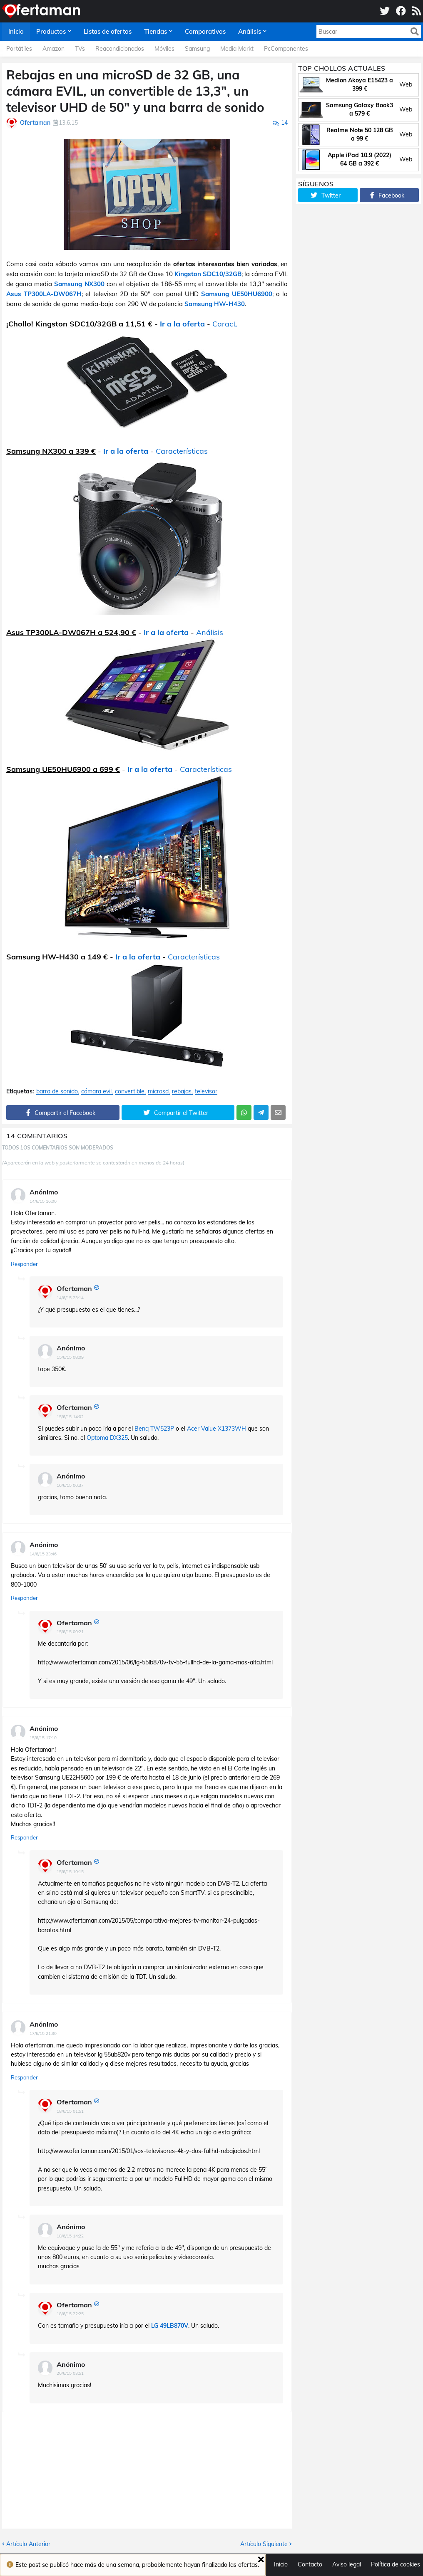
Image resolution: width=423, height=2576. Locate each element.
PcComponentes (286, 48)
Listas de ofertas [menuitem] (108, 31)
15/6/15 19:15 (70, 1871)
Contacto (310, 2564)
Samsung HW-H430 (214, 304)
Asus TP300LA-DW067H (44, 294)
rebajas (182, 1091)
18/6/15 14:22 (70, 2236)
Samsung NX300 (79, 284)
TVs (80, 48)
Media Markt (237, 48)
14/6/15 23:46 (43, 1554)
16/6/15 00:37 (70, 1485)
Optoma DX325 (107, 1437)
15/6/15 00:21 (70, 1631)
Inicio (280, 2564)
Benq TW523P (154, 1428)
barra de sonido (57, 1091)
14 (284, 122)
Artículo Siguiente (264, 2544)
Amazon (53, 48)
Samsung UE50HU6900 (236, 294)
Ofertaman (74, 1288)
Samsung (197, 48)
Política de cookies (396, 2564)
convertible (129, 1091)
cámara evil (96, 1091)
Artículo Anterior (28, 2544)
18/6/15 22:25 (70, 2313)
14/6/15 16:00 (43, 1201)
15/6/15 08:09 (70, 1357)
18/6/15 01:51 (70, 2111)
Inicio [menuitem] (16, 31)
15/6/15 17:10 (43, 1737)
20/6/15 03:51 (70, 2373)
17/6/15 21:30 (43, 2033)
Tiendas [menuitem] (155, 31)
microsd (158, 1091)
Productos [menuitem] (51, 31)
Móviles (164, 48)
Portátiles (19, 48)
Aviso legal (347, 2564)
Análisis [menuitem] (249, 31)
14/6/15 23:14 (70, 1297)
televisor (206, 1091)
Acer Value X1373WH (216, 1428)
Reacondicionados (119, 48)
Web (405, 84)
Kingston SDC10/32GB (207, 274)
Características (182, 451)
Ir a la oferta (182, 324)
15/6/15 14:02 (70, 1416)
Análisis (209, 632)
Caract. (224, 324)
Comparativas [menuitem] (205, 31)
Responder (24, 1264)
